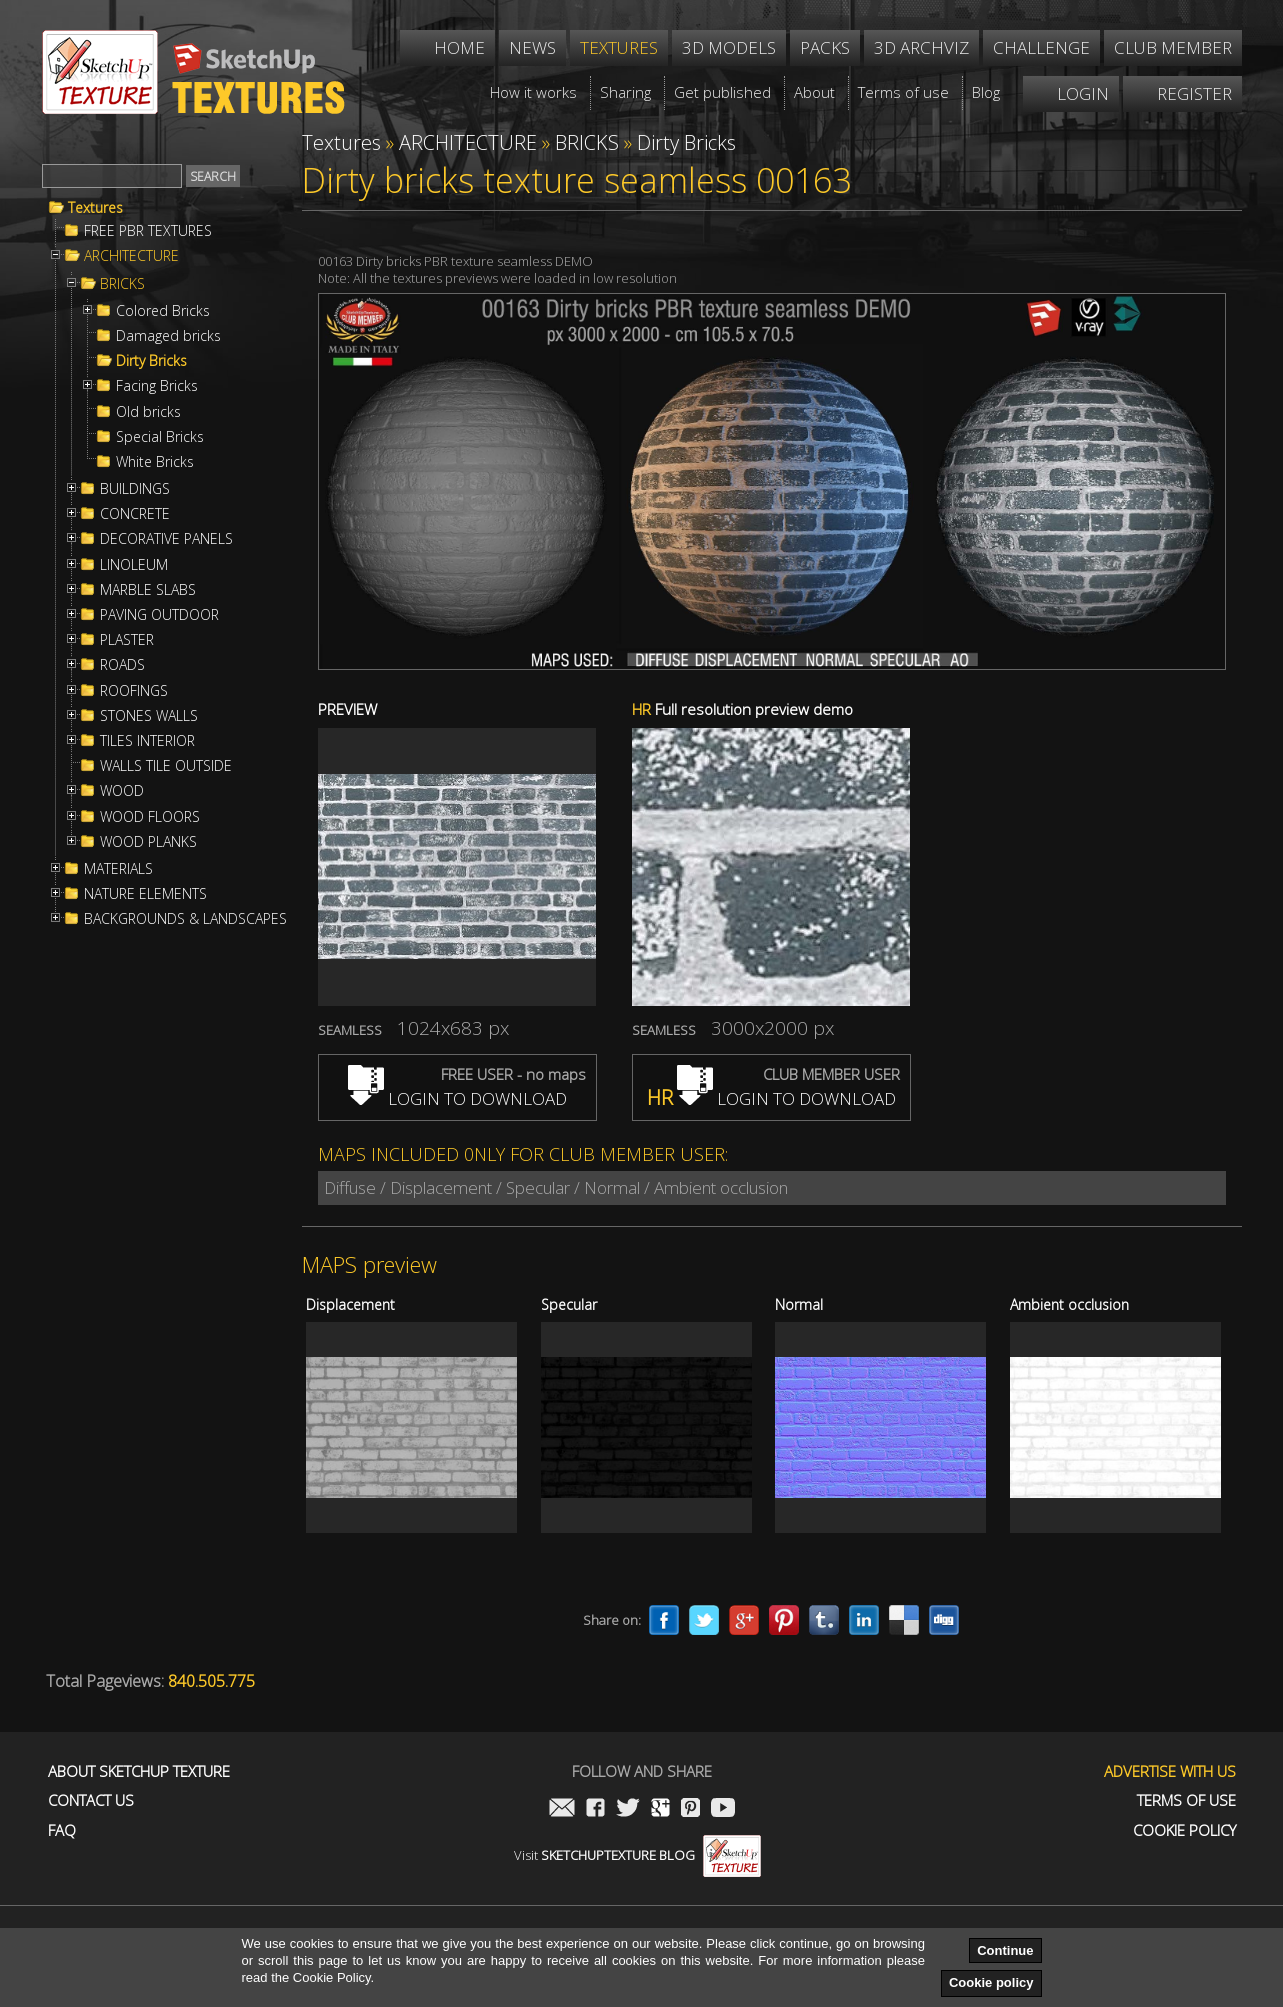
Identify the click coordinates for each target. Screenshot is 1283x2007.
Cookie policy (991, 1982)
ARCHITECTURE (131, 256)
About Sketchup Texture (139, 1771)
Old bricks (148, 412)
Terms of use (1186, 1800)
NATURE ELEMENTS (145, 894)
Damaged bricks (168, 336)
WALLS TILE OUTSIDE (166, 766)
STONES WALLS (149, 716)
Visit (637, 1855)
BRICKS (122, 284)
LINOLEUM (134, 565)
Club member (1173, 47)
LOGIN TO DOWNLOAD (457, 1098)
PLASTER (127, 640)
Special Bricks (160, 437)
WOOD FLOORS (150, 817)
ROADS (122, 665)
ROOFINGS (134, 691)
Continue (1005, 1950)
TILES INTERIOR (147, 741)
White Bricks (155, 462)
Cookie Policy (1184, 1830)
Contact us (91, 1800)
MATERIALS (118, 869)
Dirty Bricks (151, 361)
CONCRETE (135, 514)
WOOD (122, 791)
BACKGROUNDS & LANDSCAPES (185, 919)
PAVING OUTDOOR (159, 615)
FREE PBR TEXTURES (148, 231)
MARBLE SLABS (148, 590)
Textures (95, 208)
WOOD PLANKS (148, 842)
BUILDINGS (135, 489)
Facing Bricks (157, 386)
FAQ (62, 1830)
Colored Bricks (163, 311)
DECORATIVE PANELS (166, 539)
